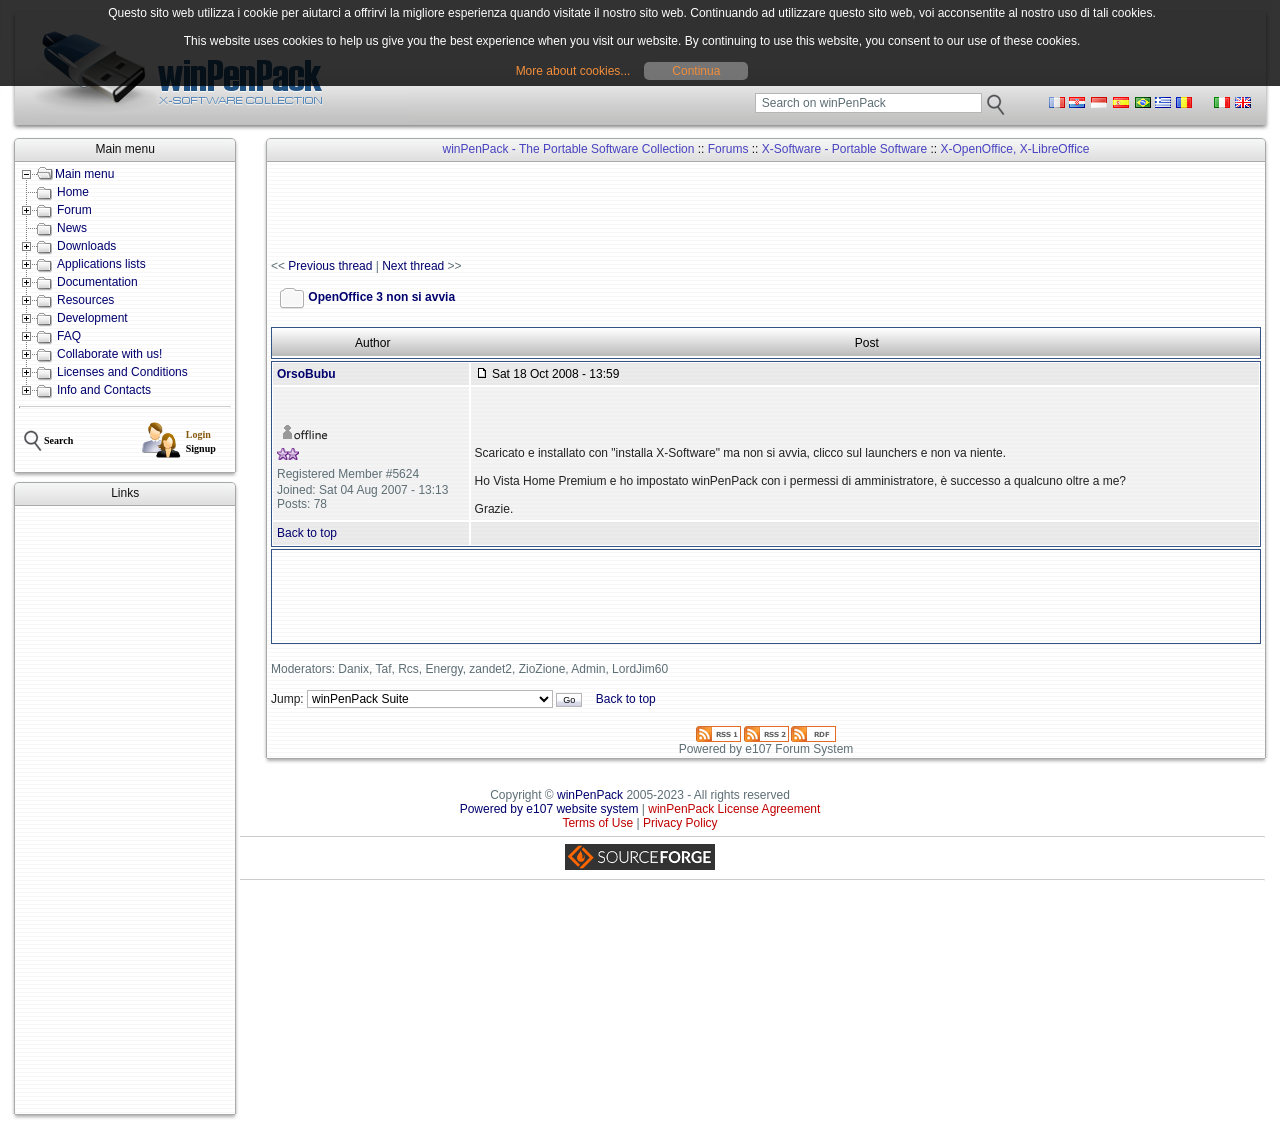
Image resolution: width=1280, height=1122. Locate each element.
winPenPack (590, 795)
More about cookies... (573, 71)
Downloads (86, 246)
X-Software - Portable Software (844, 149)
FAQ (69, 336)
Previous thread (330, 266)
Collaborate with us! (109, 354)
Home (73, 192)
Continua (696, 71)
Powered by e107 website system (549, 809)
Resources (85, 300)
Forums (728, 149)
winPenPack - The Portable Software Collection (569, 149)
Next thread (413, 266)
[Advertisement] (125, 810)
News (72, 228)
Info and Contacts (104, 390)
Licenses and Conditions (122, 372)
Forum (74, 210)
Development (92, 318)
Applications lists (101, 264)
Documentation (97, 282)
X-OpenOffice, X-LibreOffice (1015, 149)
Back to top (307, 533)
